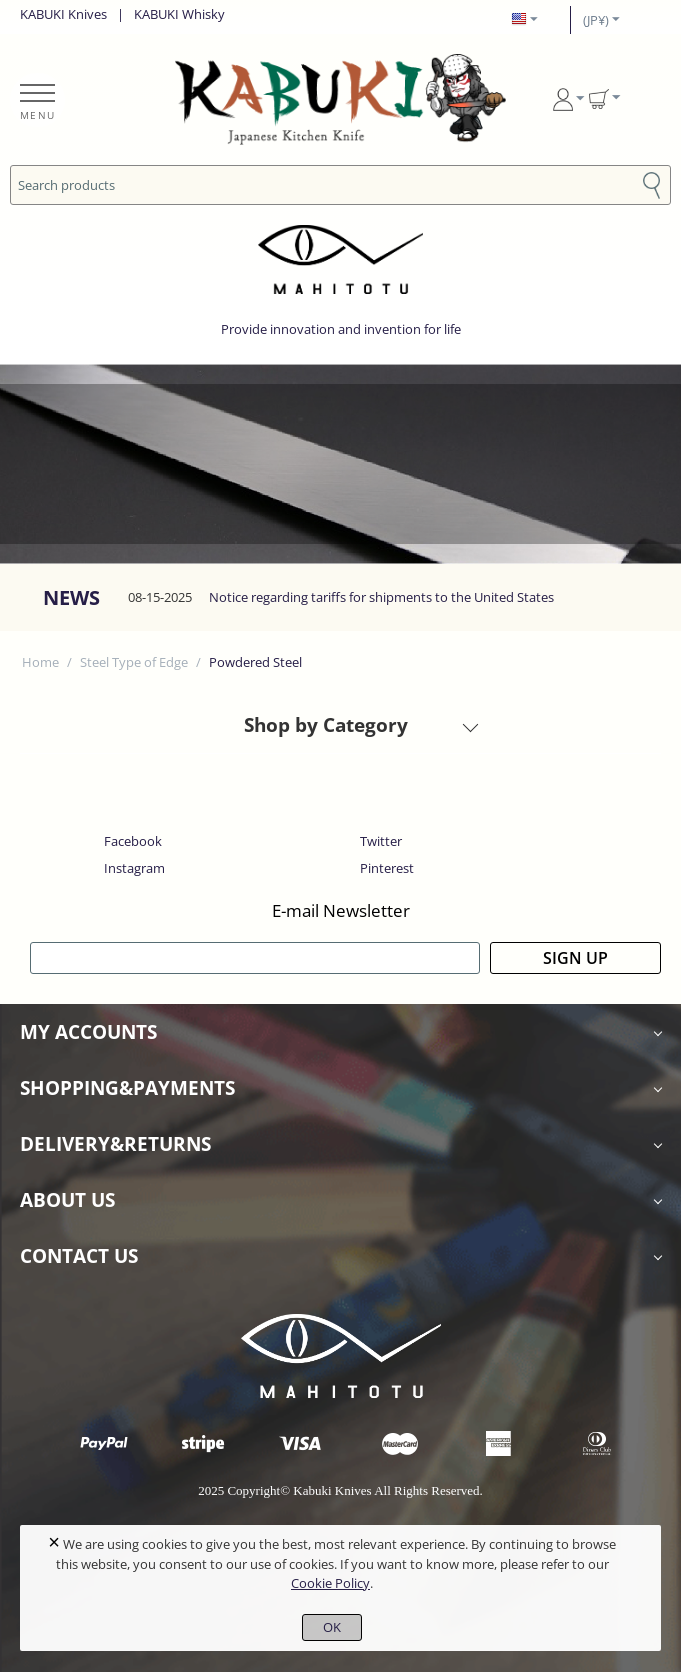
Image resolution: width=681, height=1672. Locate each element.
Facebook (133, 841)
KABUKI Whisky (179, 14)
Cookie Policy (330, 1583)
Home (40, 662)
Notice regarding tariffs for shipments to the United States (381, 597)
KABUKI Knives (63, 14)
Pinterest (387, 868)
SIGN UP (575, 958)
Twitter (381, 841)
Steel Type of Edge (134, 662)
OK (332, 1627)
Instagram (134, 868)
